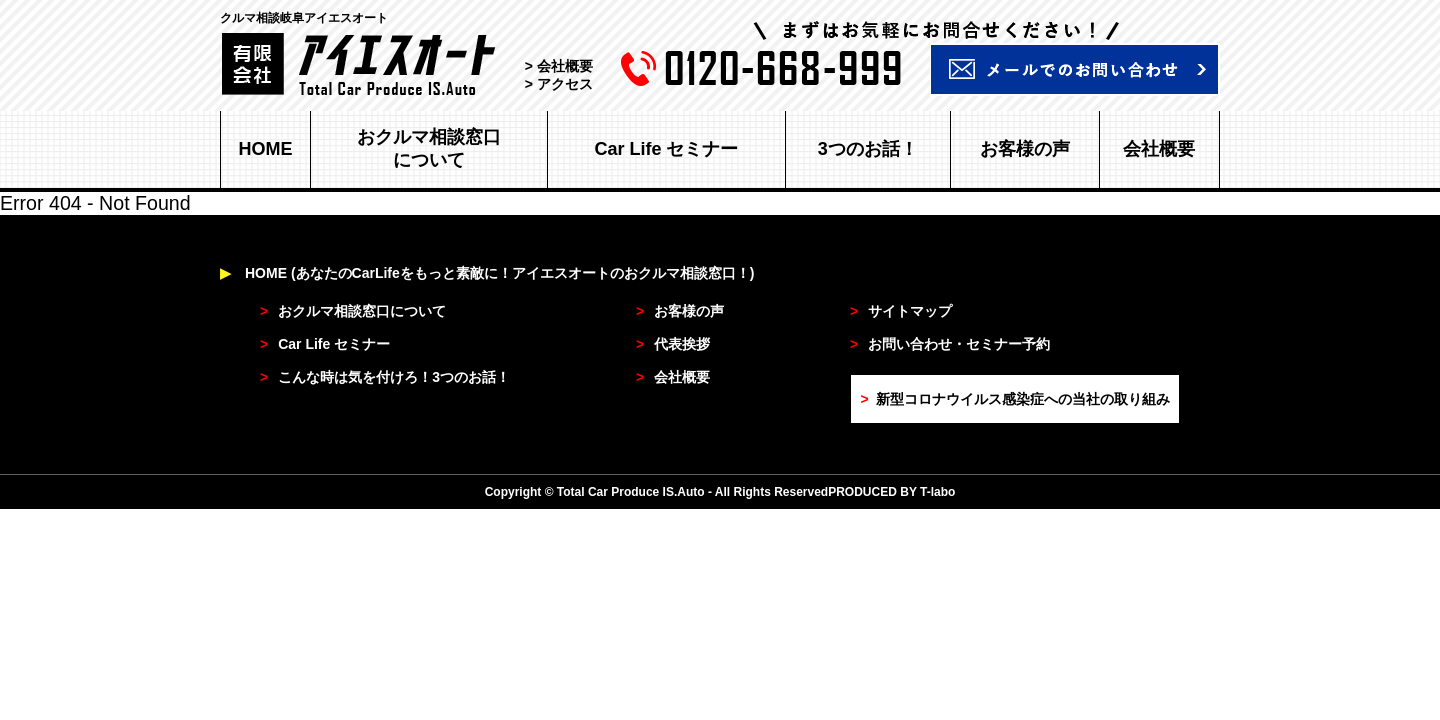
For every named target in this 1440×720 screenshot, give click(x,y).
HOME (266, 149)
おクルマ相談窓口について (429, 148)
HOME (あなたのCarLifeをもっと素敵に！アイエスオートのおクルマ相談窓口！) (487, 273)
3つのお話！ (868, 149)
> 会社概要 (559, 66)
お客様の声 (1025, 149)
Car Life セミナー (666, 149)
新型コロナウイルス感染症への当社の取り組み (1014, 399)
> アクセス (559, 84)
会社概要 (1159, 149)
